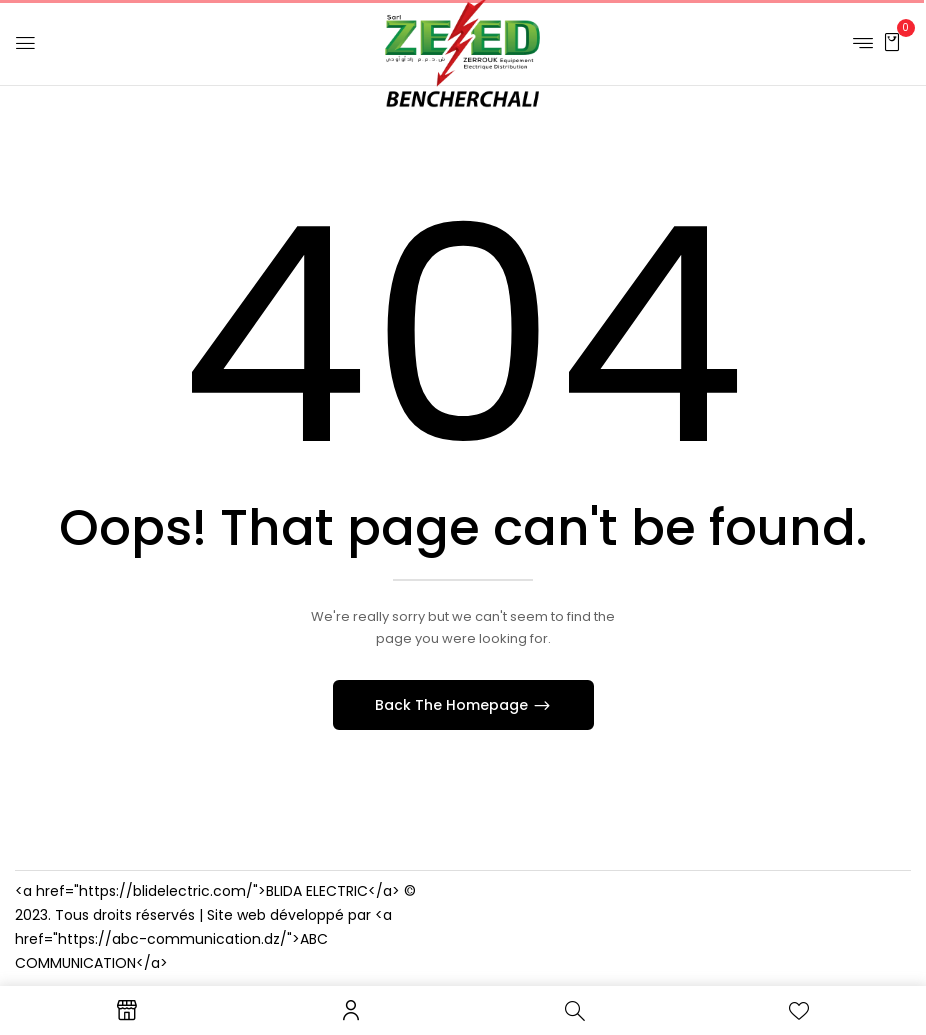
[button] (892, 41)
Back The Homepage (453, 705)
